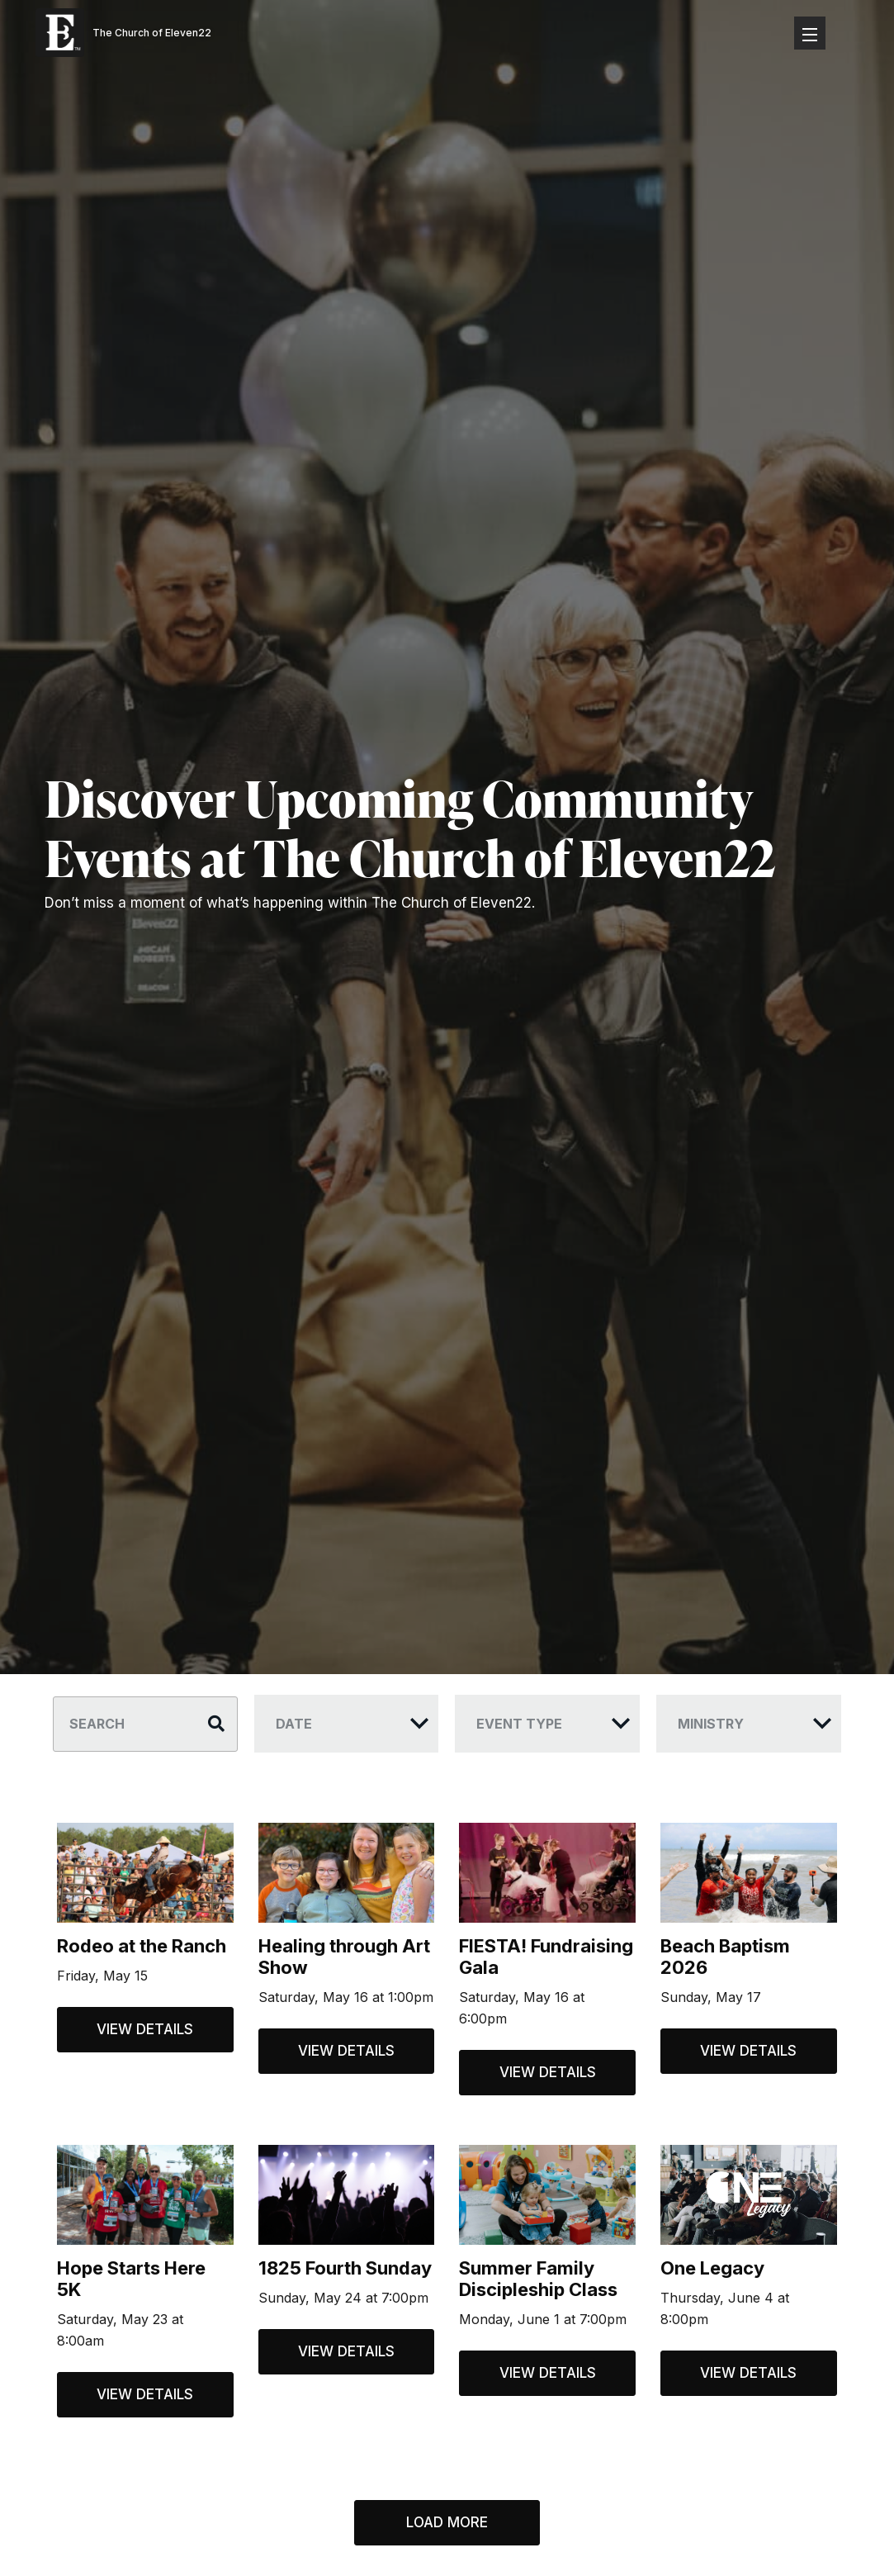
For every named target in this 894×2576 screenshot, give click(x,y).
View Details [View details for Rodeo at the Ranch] (145, 2029)
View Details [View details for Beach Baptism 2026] (748, 2050)
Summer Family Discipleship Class (538, 2278)
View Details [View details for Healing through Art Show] (346, 2050)
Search (97, 1723)
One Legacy (712, 2268)
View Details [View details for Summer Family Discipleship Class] (547, 2373)
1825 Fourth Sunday (345, 2268)
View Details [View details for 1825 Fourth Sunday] (346, 2351)
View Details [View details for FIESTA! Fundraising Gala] (547, 2072)
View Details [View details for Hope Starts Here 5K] (145, 2394)
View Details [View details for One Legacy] (748, 2373)
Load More (447, 2522)
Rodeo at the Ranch (141, 1946)
